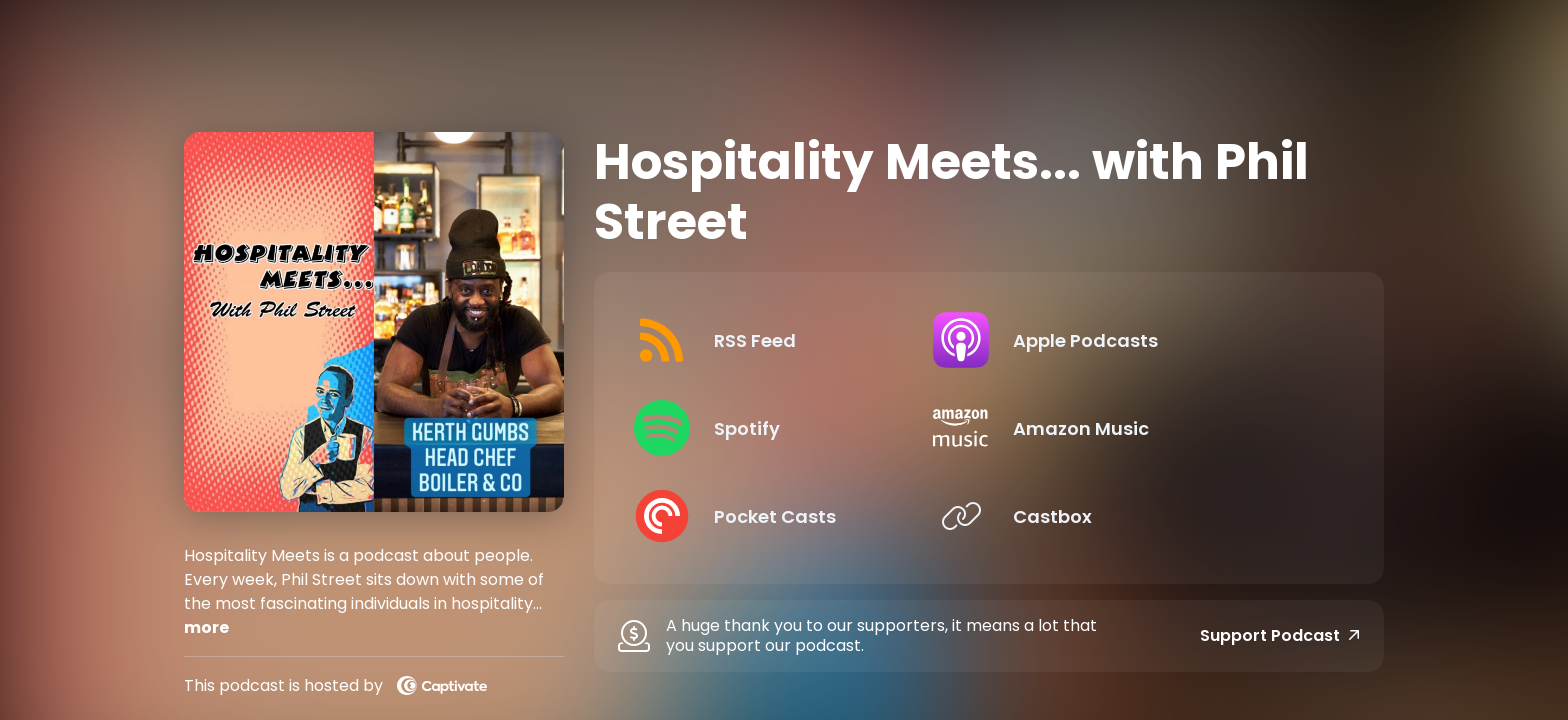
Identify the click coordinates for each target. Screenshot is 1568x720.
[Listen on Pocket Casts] (799, 516)
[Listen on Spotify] (799, 428)
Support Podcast (1280, 636)
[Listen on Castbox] (1162, 516)
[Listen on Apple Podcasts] (1162, 340)
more (206, 627)
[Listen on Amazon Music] (1162, 428)
